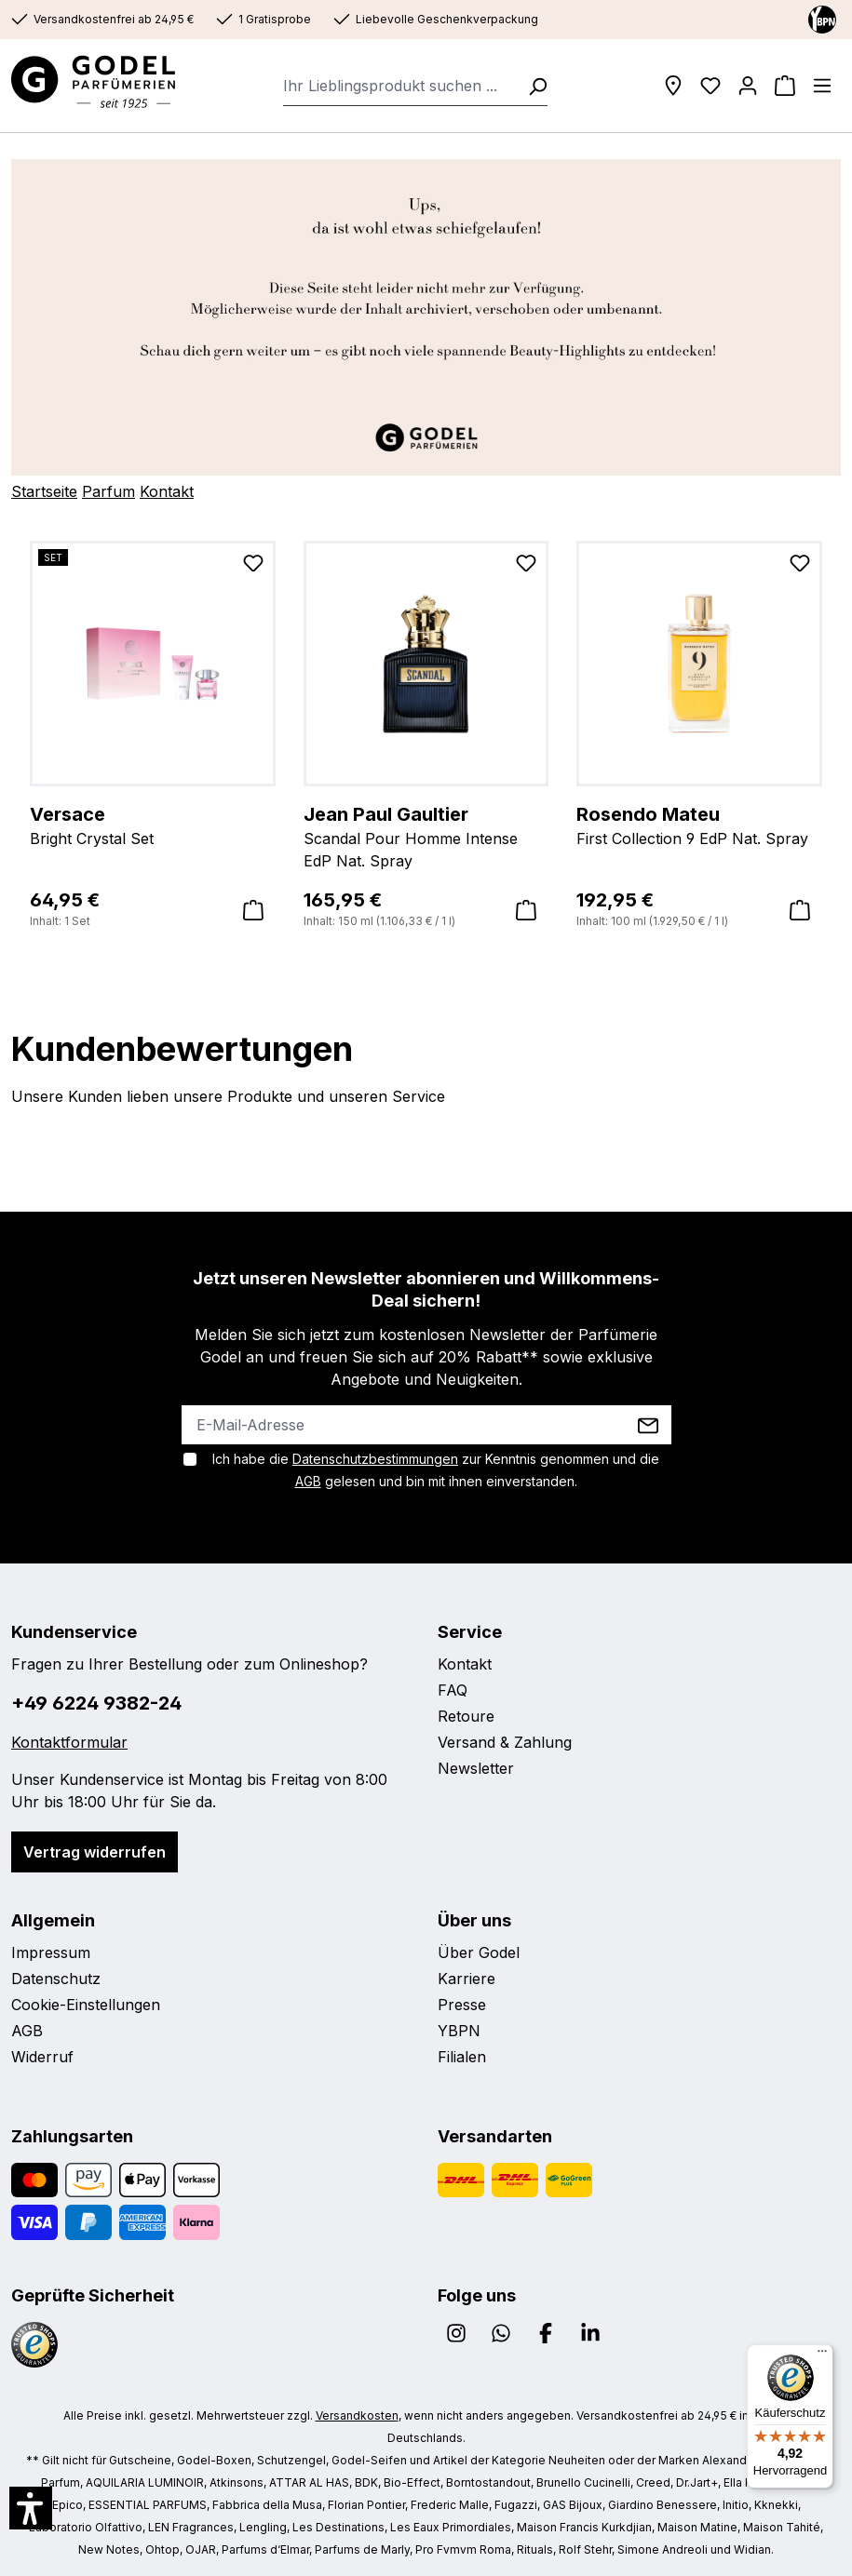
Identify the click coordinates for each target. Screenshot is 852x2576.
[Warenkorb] (785, 85)
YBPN (459, 2030)
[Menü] (822, 85)
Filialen (462, 2056)
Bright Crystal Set (153, 824)
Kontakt (167, 491)
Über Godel (479, 1952)
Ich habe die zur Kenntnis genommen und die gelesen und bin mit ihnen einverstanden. (435, 1470)
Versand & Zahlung (505, 1742)
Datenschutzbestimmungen (375, 1459)
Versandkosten (357, 2415)
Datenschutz (56, 1978)
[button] (30, 2508)
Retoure (466, 1716)
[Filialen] (673, 85)
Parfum (108, 491)
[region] (426, 736)
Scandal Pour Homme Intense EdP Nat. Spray (426, 835)
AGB (308, 1481)
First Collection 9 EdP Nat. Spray (699, 824)
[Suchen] (532, 85)
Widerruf (42, 2056)
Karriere (466, 1978)
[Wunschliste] (710, 85)
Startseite (44, 491)
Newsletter (476, 1768)
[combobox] (400, 85)
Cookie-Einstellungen (85, 2004)
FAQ (452, 1690)
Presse (462, 2004)
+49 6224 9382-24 (96, 1703)
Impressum (50, 1952)
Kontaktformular (69, 1742)
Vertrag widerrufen (94, 1852)
